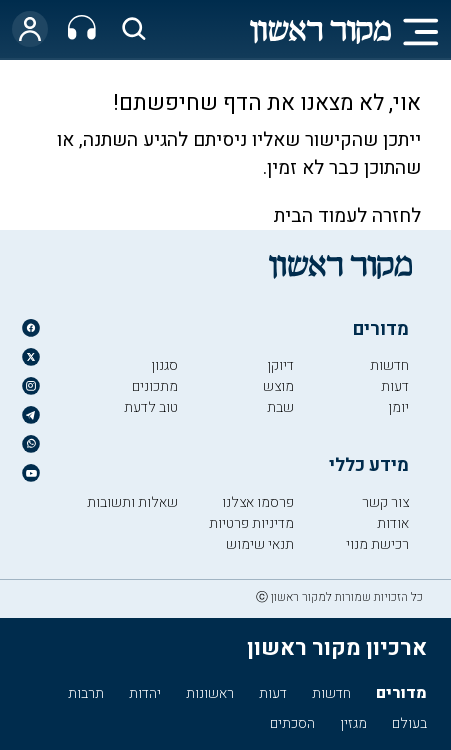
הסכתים (292, 723)
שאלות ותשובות (132, 502)
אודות (393, 523)
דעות (395, 386)
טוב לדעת (151, 407)
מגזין (353, 723)
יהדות (145, 693)
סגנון (164, 365)
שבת (280, 407)
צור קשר (385, 502)
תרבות (86, 693)
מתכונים (155, 386)
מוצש (278, 386)
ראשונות (210, 693)
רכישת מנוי (377, 544)
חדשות (389, 365)
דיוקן (280, 365)
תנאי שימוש (260, 544)
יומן (398, 407)
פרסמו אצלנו (258, 502)
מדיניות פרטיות (251, 523)
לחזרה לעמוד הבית (347, 216)
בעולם (409, 723)
